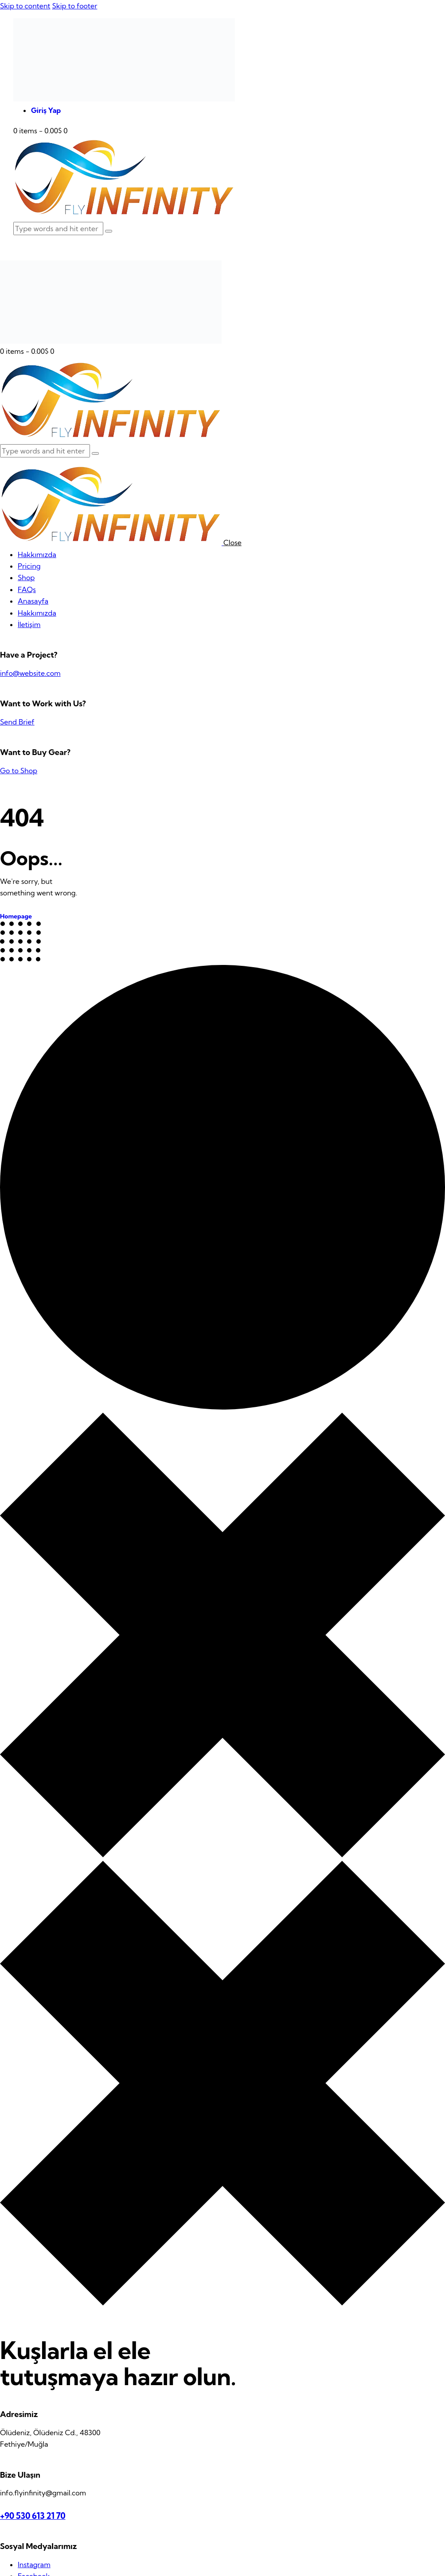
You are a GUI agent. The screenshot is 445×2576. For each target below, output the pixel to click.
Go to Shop (18, 770)
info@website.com (30, 673)
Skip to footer (74, 5)
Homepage (16, 916)
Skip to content (25, 5)
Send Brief (17, 721)
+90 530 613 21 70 (32, 2515)
